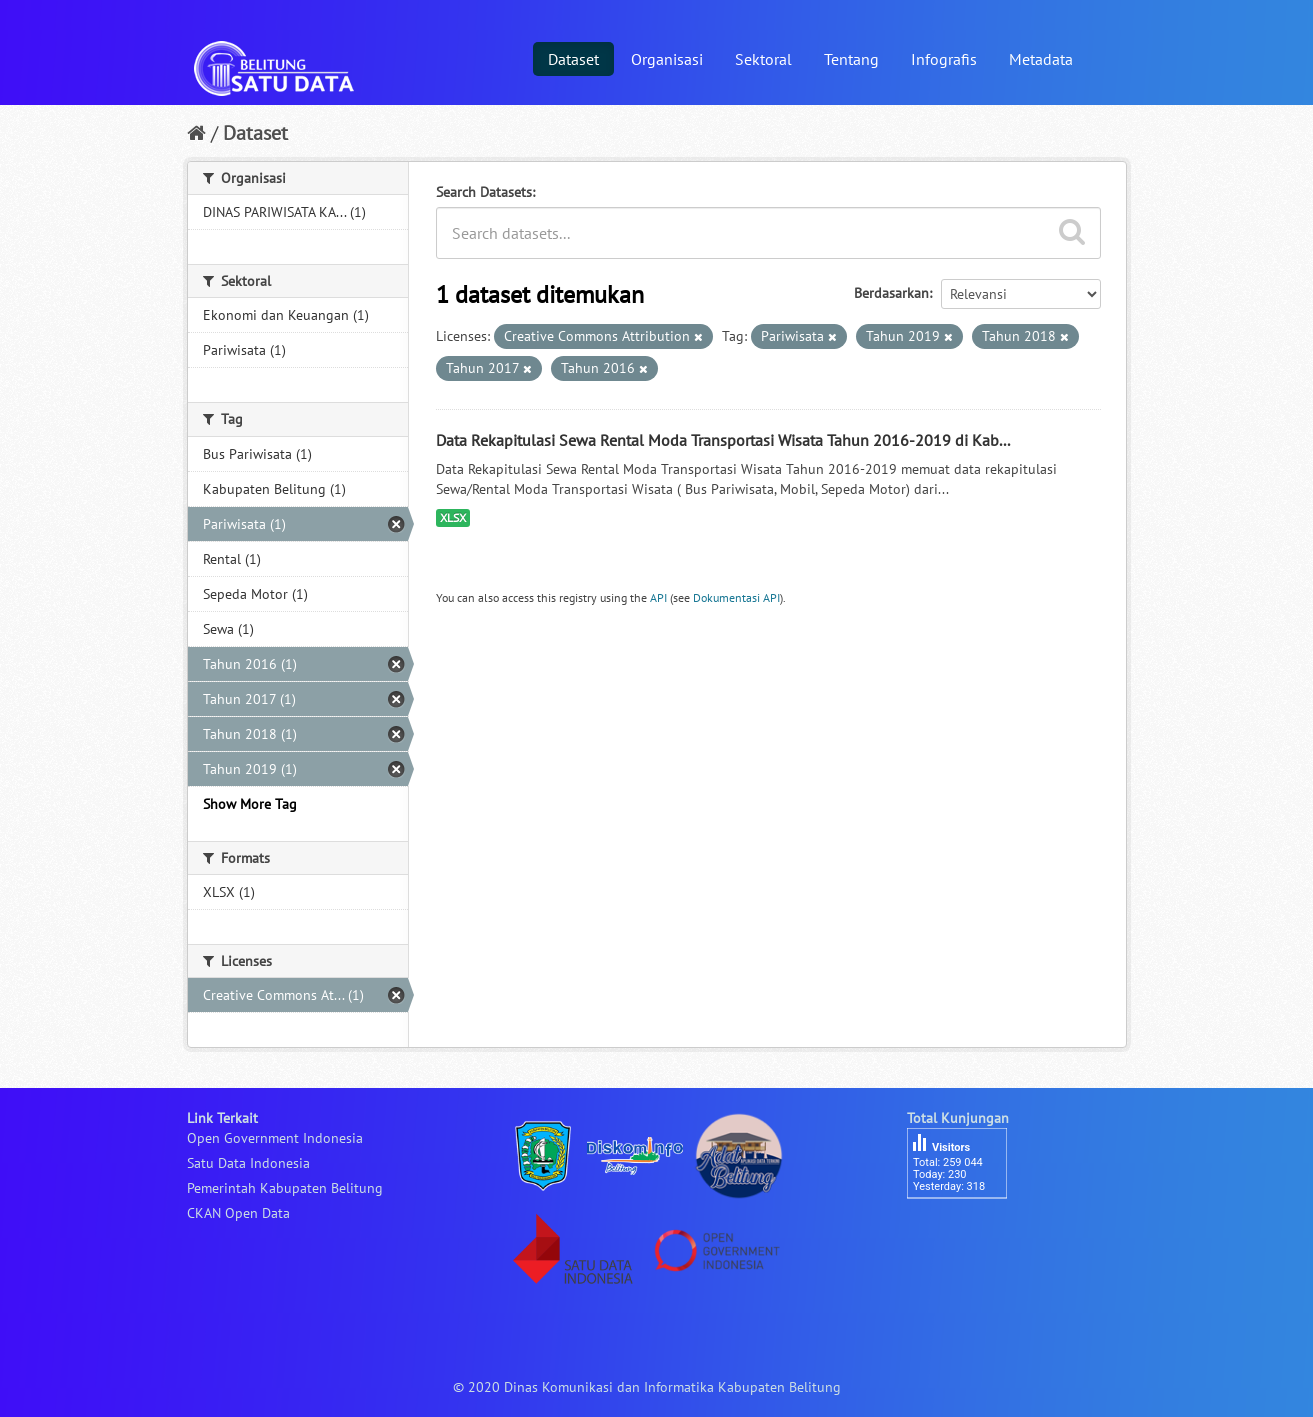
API (658, 597)
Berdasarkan (891, 293)
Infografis (944, 59)
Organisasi (667, 59)
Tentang (851, 59)
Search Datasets (484, 192)
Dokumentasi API (736, 597)
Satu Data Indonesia (248, 1163)
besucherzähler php (967, 1233)
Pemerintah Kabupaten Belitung (285, 1188)
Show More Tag (250, 804)
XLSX (453, 517)
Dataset (573, 59)
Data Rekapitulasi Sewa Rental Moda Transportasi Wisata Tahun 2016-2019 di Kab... (723, 440)
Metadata (1041, 59)
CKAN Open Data (238, 1213)
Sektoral (763, 59)
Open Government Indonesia (275, 1138)
